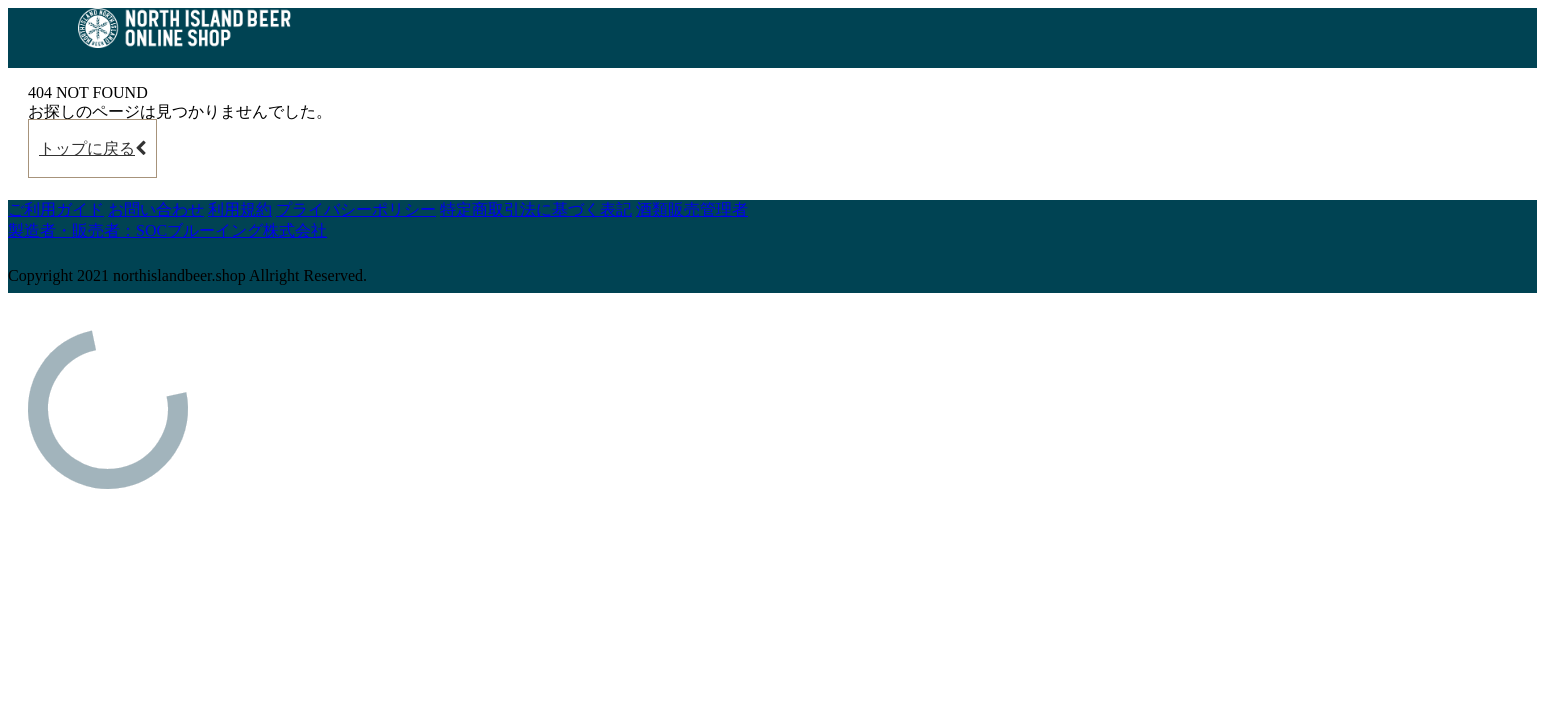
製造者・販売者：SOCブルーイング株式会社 (167, 230)
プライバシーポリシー (356, 209)
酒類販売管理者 (692, 209)
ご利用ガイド (56, 209)
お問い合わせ (156, 209)
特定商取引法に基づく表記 (536, 209)
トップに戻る (92, 148)
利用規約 (240, 209)
